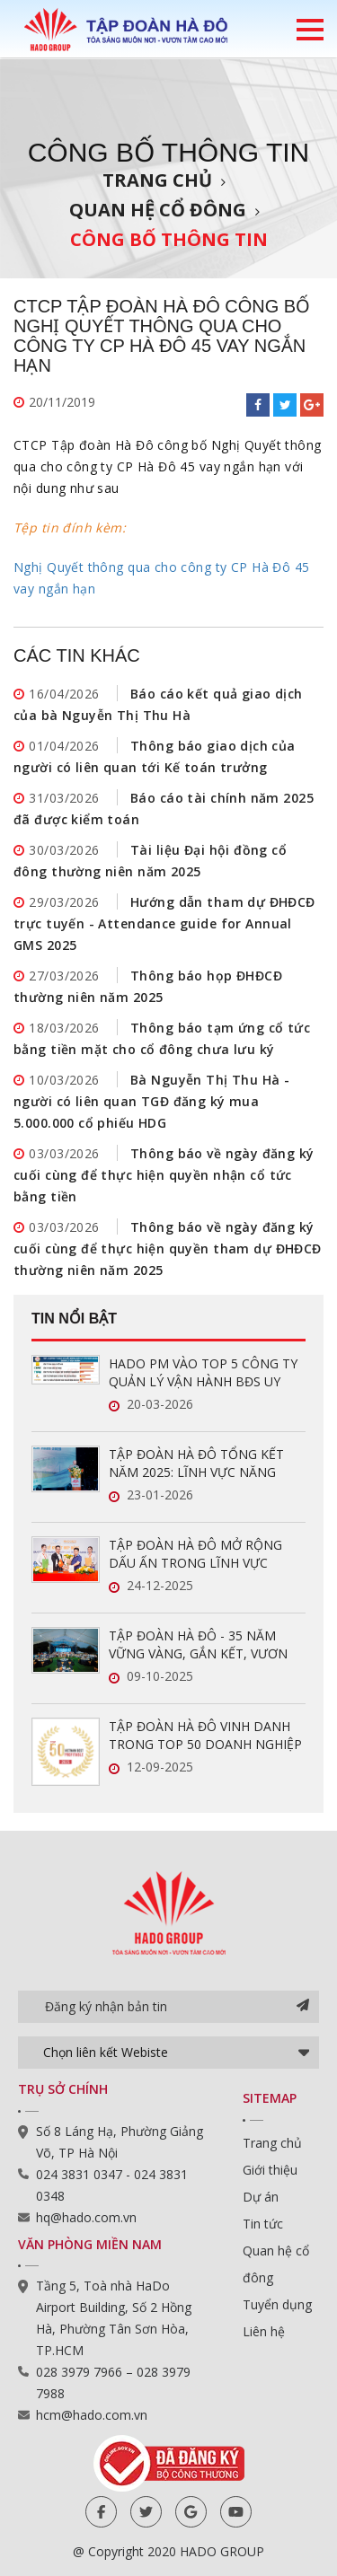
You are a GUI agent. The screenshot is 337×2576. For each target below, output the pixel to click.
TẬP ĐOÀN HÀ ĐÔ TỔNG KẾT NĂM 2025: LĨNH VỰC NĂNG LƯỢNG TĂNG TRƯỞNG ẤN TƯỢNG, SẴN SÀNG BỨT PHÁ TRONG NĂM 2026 (197, 1463)
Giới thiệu (270, 2169)
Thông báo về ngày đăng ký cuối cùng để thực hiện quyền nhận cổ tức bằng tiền (164, 1175)
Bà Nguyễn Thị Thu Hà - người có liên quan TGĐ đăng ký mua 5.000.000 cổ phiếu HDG (151, 1101)
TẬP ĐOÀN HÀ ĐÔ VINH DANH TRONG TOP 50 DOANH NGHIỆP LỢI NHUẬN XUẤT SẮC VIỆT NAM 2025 (207, 1736)
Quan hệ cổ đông (157, 210)
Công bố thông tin (169, 239)
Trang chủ (157, 180)
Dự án (261, 2196)
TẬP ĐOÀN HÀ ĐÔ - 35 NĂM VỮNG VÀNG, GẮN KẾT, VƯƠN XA (198, 1645)
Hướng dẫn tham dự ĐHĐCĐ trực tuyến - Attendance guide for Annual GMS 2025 (164, 923)
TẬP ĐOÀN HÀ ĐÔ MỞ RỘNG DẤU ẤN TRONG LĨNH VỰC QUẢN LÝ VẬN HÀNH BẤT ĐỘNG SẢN (205, 1554)
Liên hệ (264, 2331)
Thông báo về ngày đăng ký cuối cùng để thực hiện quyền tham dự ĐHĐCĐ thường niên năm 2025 (167, 1248)
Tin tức (263, 2223)
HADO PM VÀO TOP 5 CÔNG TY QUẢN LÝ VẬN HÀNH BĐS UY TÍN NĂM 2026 (203, 1373)
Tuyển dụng (277, 2304)
